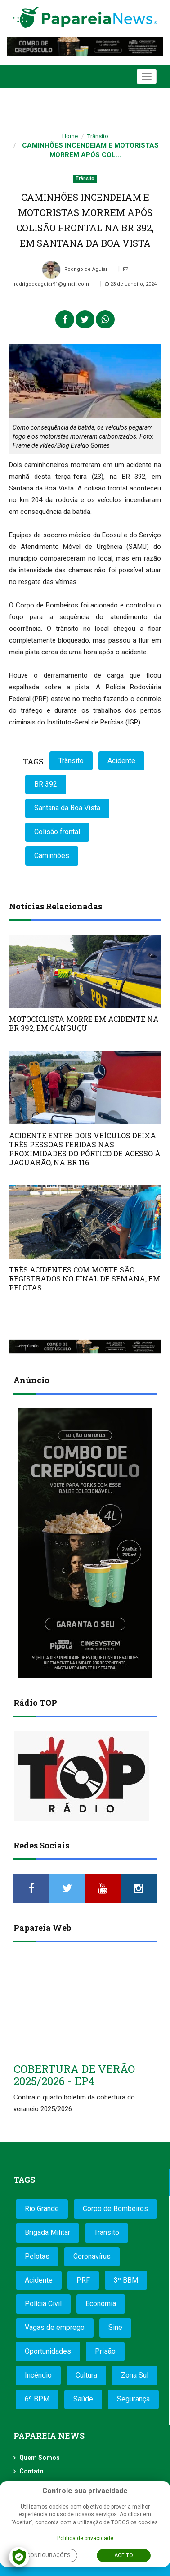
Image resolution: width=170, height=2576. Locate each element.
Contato (31, 2471)
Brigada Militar (47, 2232)
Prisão (105, 2351)
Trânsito (97, 136)
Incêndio (38, 2375)
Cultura (86, 2375)
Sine (115, 2327)
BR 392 (45, 784)
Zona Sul (134, 2375)
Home (70, 136)
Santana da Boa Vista (67, 808)
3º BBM (126, 2280)
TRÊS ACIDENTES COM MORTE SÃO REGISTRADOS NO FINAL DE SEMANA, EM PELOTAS (84, 1278)
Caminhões (51, 855)
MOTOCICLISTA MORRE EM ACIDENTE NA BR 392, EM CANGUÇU (84, 1023)
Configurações (48, 2555)
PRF (83, 2280)
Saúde (83, 2399)
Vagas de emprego (55, 2327)
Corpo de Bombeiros (115, 2208)
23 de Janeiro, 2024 (131, 284)
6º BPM (37, 2399)
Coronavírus (92, 2256)
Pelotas (37, 2256)
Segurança (133, 2399)
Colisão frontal (57, 831)
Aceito (123, 2555)
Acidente (121, 760)
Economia (100, 2303)
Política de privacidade (85, 2538)
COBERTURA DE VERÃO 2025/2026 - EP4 (74, 2075)
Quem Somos (39, 2457)
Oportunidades (48, 2351)
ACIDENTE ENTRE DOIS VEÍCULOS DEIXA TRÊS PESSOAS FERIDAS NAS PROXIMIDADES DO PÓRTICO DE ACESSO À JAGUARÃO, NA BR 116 (85, 1149)
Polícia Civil (43, 2303)
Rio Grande (42, 2208)
